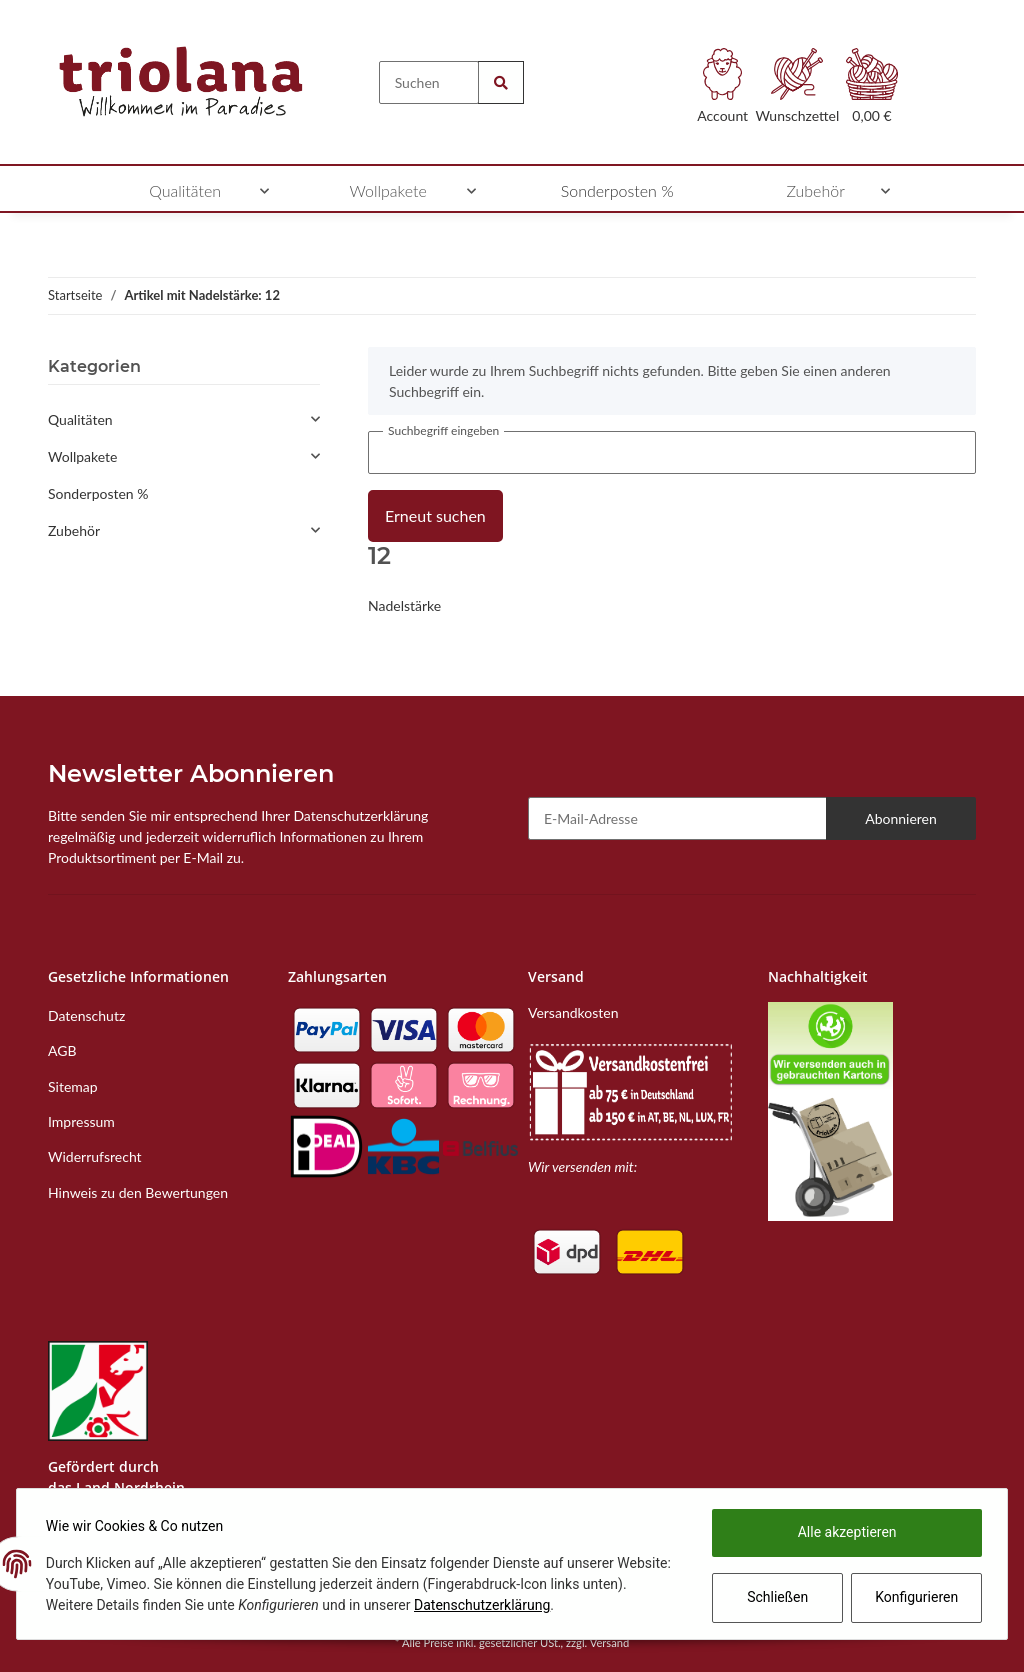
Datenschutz (86, 1015)
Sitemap (73, 1086)
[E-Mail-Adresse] (677, 818)
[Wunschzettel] (797, 92)
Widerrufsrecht (95, 1156)
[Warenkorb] (872, 92)
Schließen (774, 1597)
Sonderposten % (98, 493)
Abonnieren (901, 818)
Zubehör (74, 530)
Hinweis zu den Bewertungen (138, 1192)
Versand (610, 1642)
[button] (722, 92)
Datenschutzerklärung (532, 1605)
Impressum (81, 1121)
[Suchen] (429, 82)
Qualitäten (80, 419)
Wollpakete (83, 456)
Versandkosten (573, 1012)
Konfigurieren (914, 1597)
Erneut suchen (435, 515)
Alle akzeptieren (844, 1532)
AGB (62, 1050)
